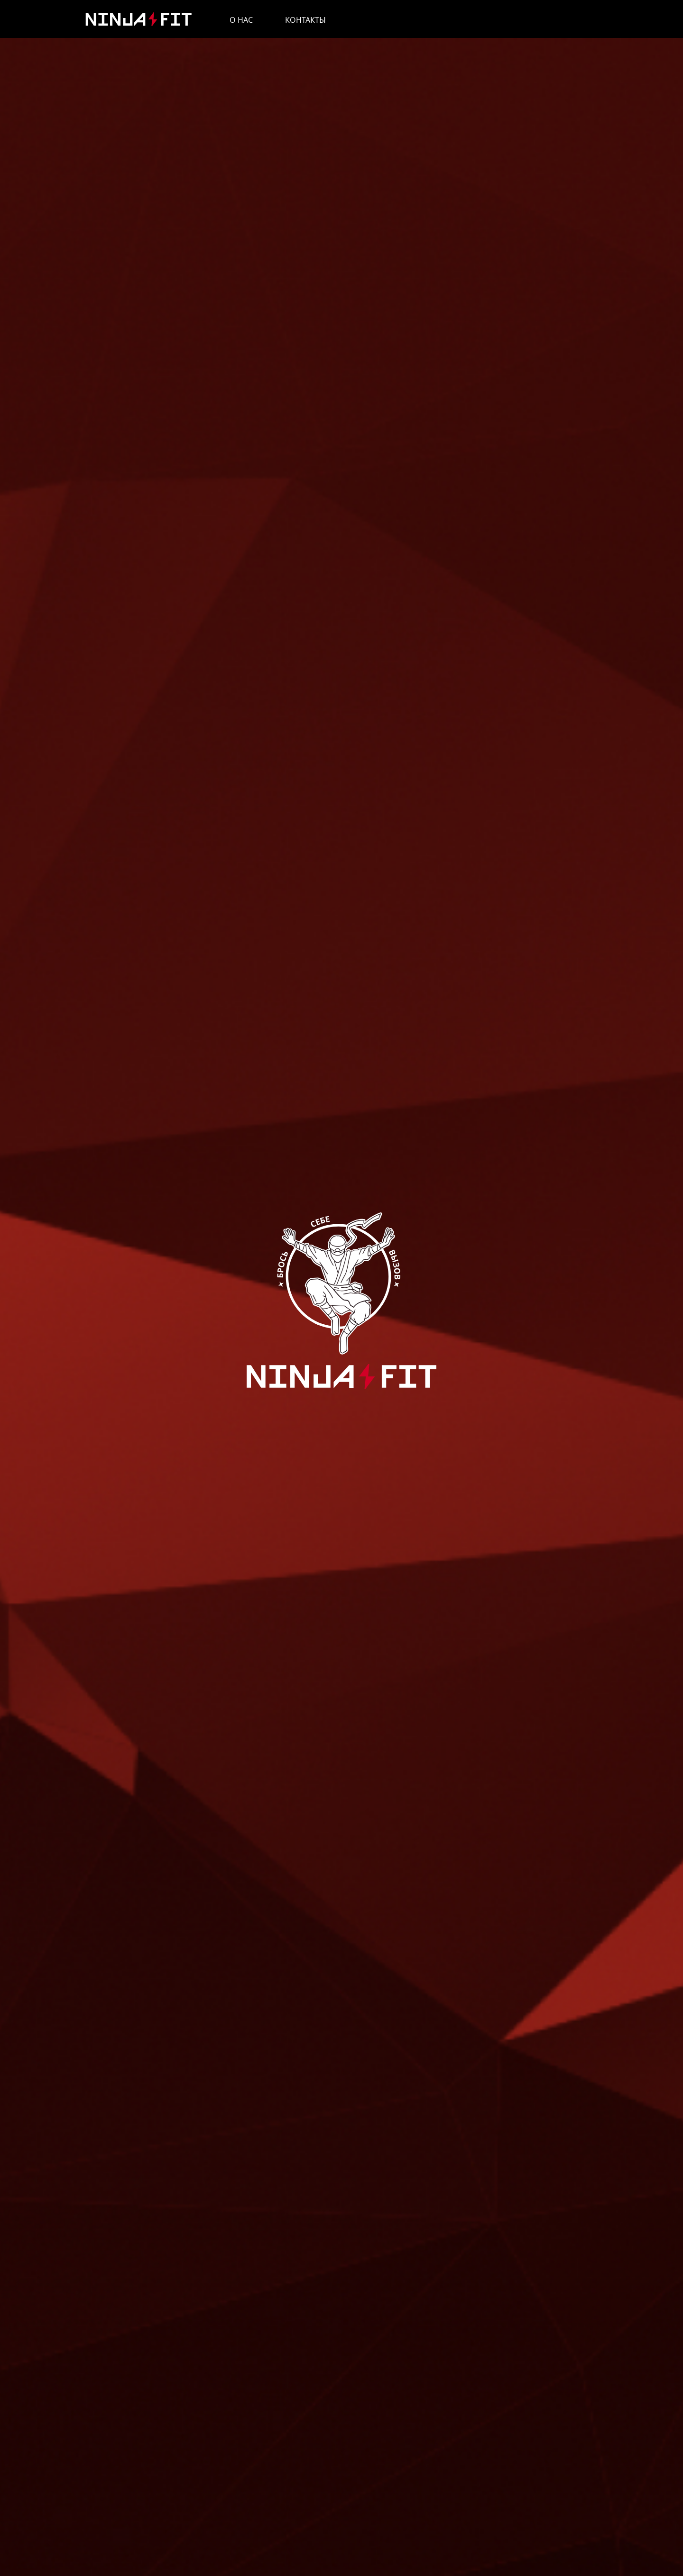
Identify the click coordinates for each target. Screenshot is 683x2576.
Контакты (305, 20)
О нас (241, 20)
